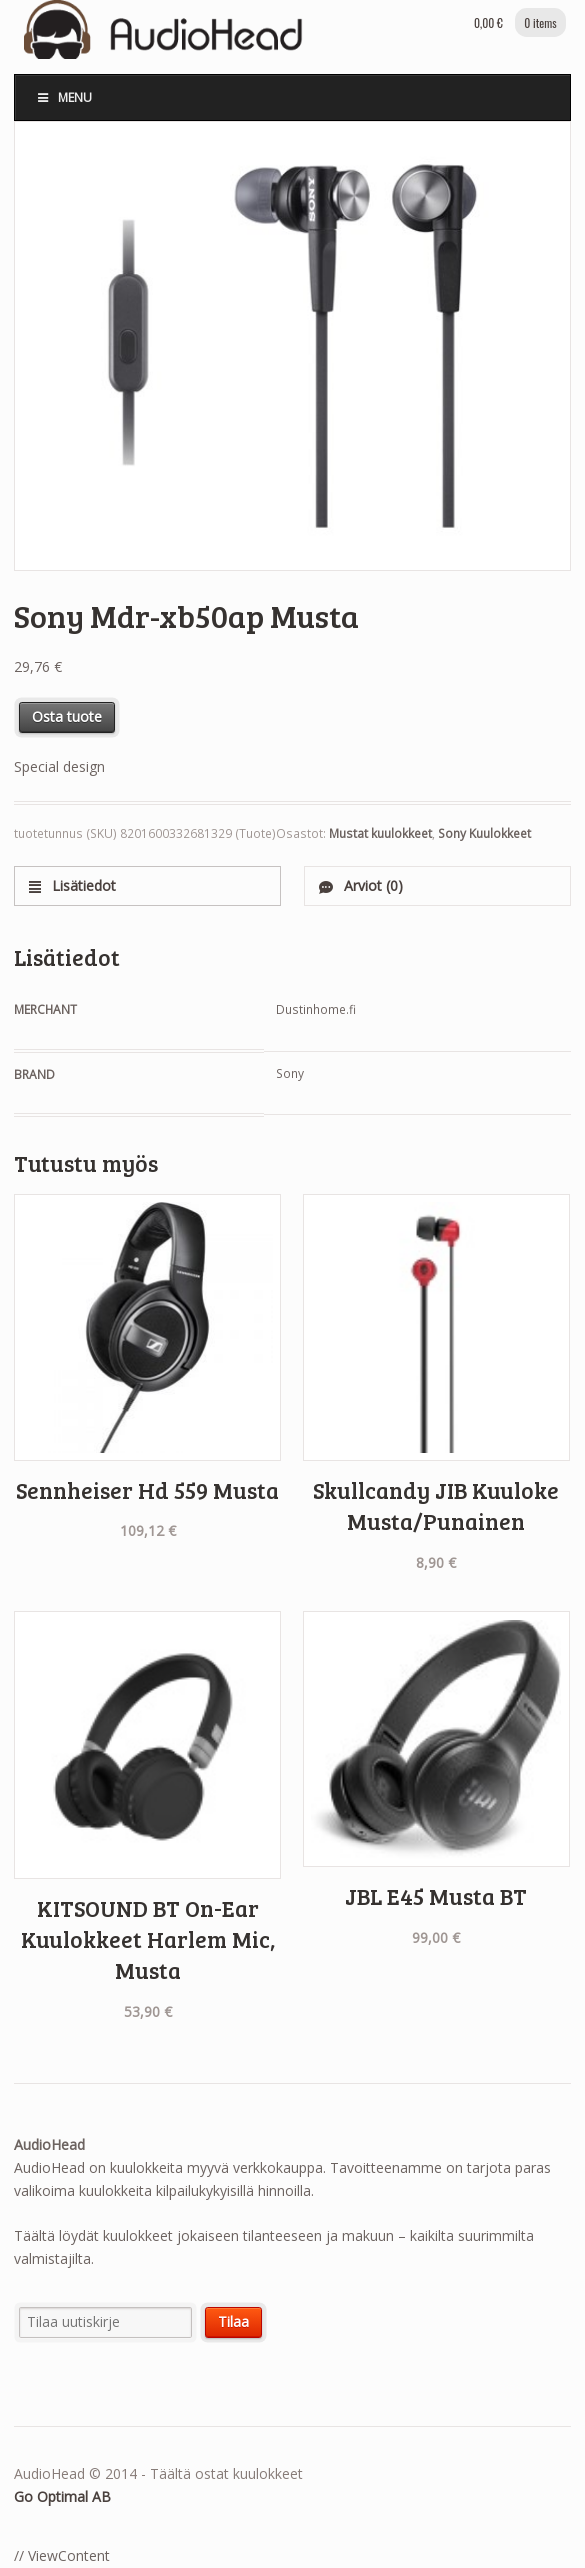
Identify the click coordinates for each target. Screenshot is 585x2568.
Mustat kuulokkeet (380, 833)
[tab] (147, 885)
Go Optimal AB (62, 2496)
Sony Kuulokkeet (484, 833)
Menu (63, 97)
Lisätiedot (82, 885)
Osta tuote (67, 716)
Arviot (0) (371, 885)
